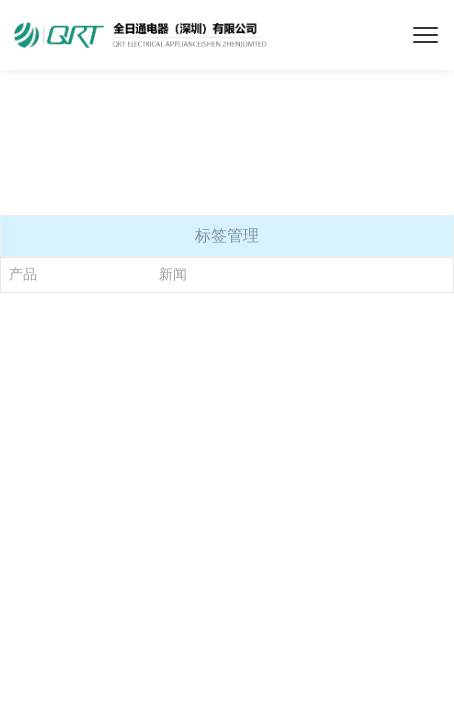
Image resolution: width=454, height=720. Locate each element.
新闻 (173, 274)
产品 (23, 274)
